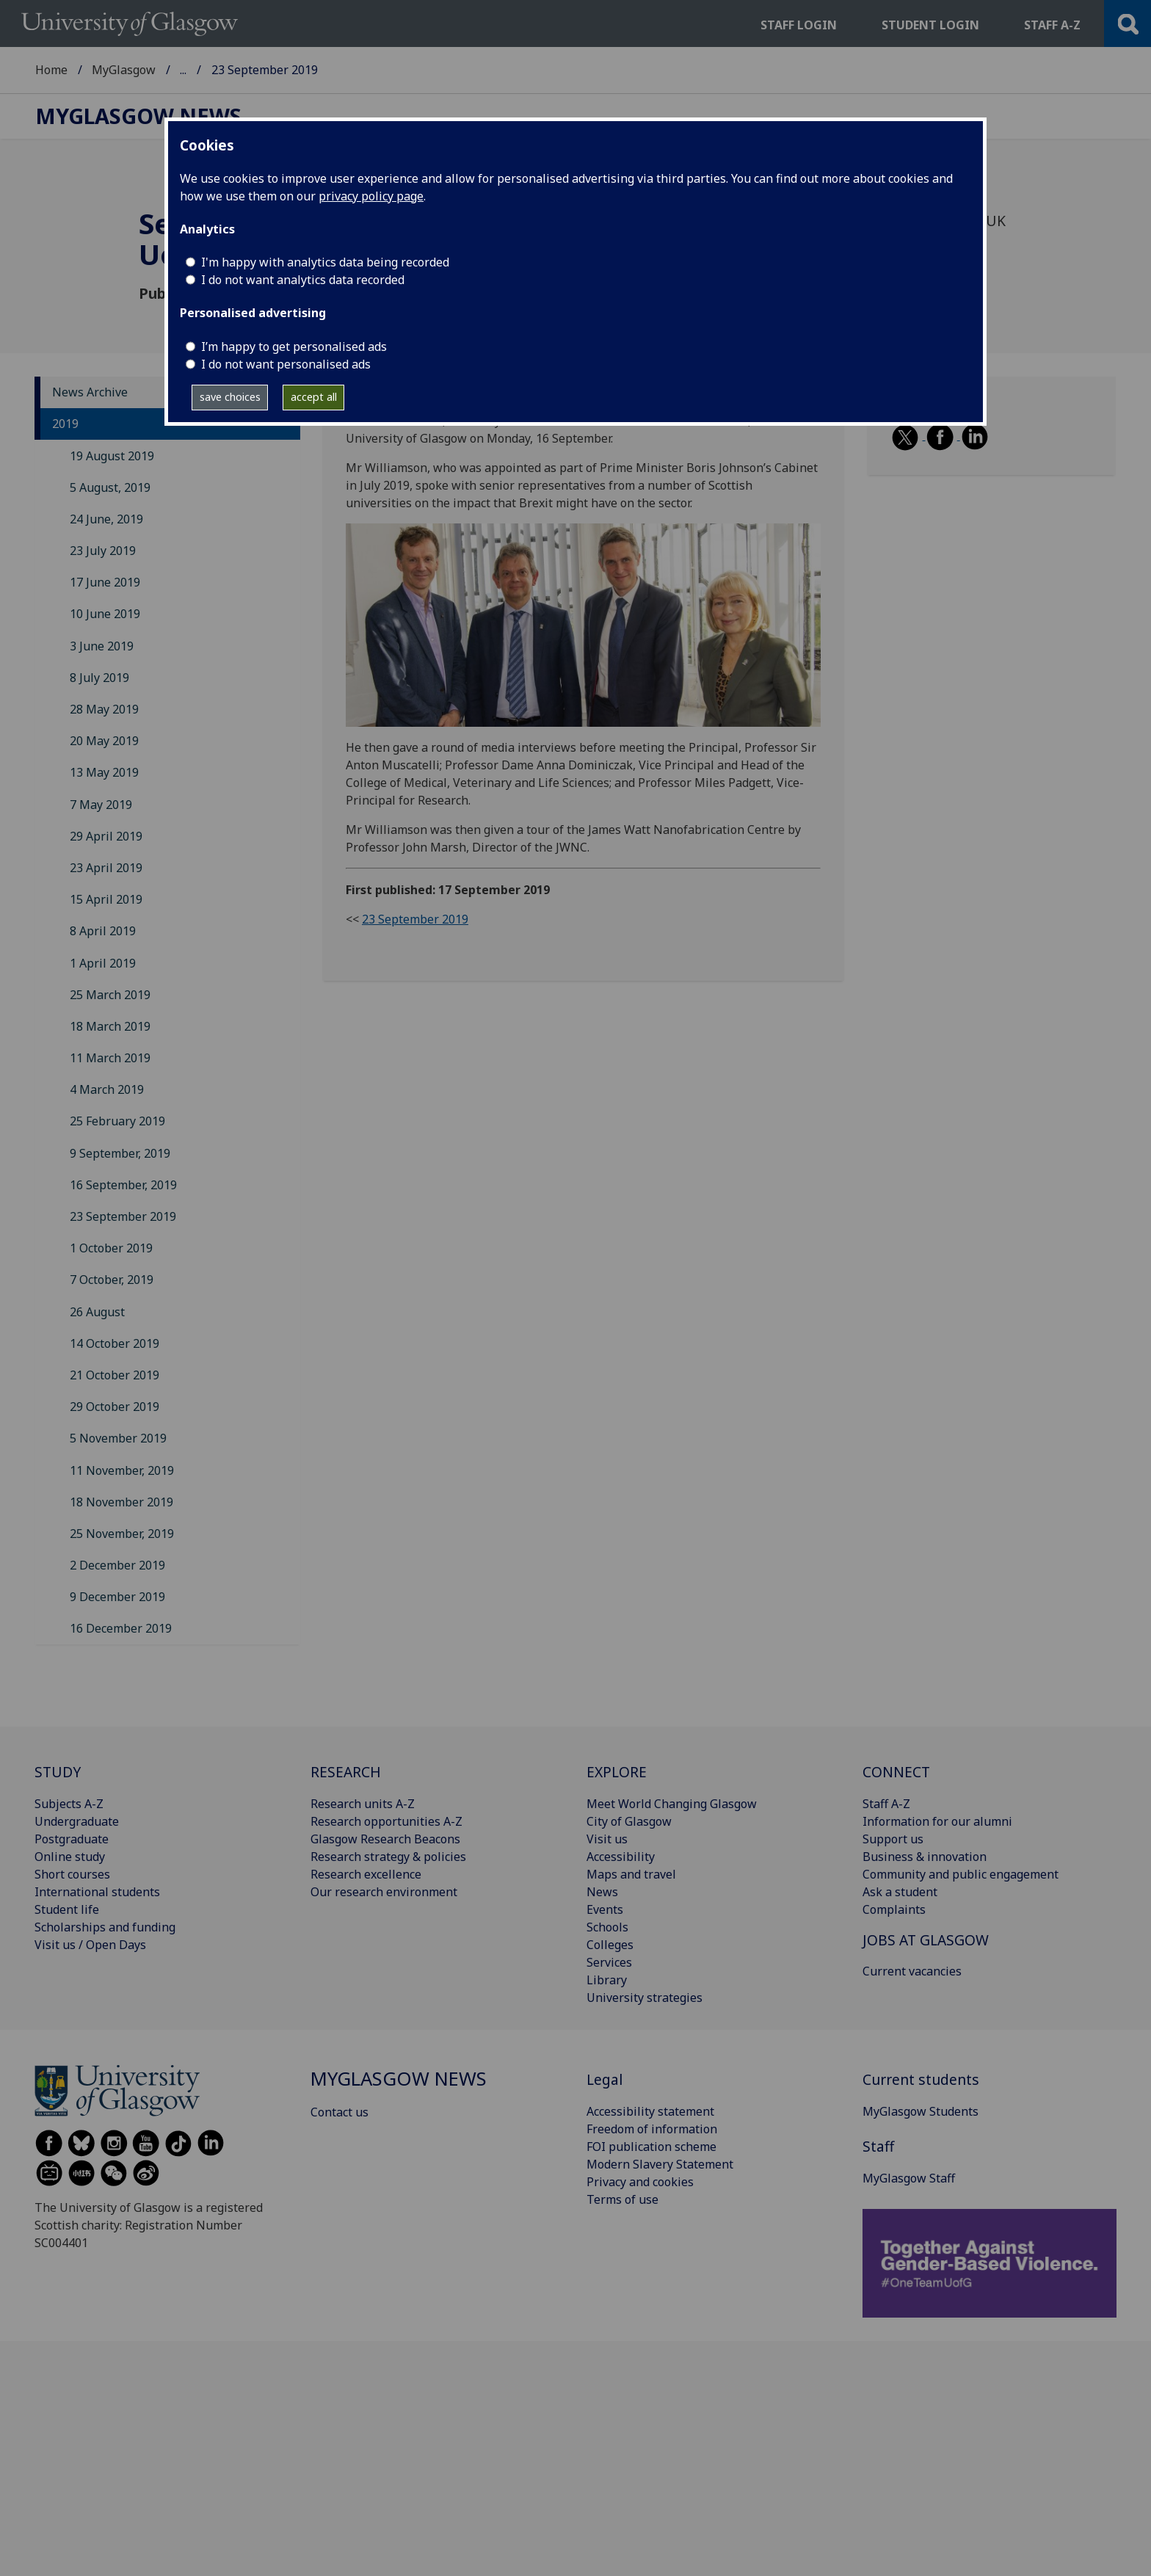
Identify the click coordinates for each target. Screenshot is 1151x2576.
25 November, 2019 (122, 1533)
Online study (70, 1856)
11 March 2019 (110, 1058)
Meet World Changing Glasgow (672, 1804)
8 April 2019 (103, 931)
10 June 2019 (105, 614)
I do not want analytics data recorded (302, 280)
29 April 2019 (106, 836)
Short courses (72, 1874)
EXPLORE (617, 1772)
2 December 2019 (117, 1565)
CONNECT (896, 1772)
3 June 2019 (102, 646)
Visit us (607, 1839)
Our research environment (384, 1892)
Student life (67, 1909)
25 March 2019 (110, 995)
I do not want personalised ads (286, 364)
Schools (607, 1927)
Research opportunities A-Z (386, 1821)
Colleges (610, 1945)
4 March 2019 (107, 1089)
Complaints (894, 1909)
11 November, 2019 (122, 1470)
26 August (97, 1312)
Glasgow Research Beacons (385, 1839)
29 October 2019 (114, 1406)
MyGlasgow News (229, 70)
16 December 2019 (121, 1628)
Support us (893, 1839)
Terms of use (622, 2199)
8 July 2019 (99, 678)
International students (97, 1892)
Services (609, 1962)
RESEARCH (346, 1772)
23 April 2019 (106, 868)
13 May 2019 (104, 772)
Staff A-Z (886, 1804)
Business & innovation (925, 1856)
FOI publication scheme (651, 2146)
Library (607, 1980)
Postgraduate (72, 1839)
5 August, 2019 (110, 487)
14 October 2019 (114, 1343)
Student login (930, 25)
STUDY (58, 1772)
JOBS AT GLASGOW (926, 1940)
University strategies (644, 1997)
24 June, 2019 (106, 519)
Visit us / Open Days (90, 1945)
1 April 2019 (103, 963)
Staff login (798, 25)
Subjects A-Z (69, 1804)
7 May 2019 (101, 805)
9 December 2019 (117, 1597)
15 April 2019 (106, 899)
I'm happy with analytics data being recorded (325, 262)
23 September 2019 (123, 1216)
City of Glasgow (629, 1821)
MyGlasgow (124, 70)
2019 (65, 424)
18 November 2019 (121, 1502)
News (602, 1892)
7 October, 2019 (111, 1279)
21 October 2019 (114, 1375)
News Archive (90, 392)
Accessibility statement (650, 2111)
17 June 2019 (105, 582)
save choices (230, 397)
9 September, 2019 (120, 1153)
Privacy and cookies (640, 2182)
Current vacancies (912, 1971)
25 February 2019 (117, 1121)
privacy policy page (371, 196)
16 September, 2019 (123, 1185)
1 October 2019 (111, 1248)
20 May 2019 (104, 741)
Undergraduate (77, 1821)
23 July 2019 (103, 551)
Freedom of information (652, 2129)
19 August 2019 (112, 456)
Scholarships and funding (105, 1927)
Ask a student (900, 1892)
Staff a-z (1052, 25)
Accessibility (621, 1856)
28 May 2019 (104, 709)
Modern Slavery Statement (660, 2164)
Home (51, 70)
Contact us (339, 2112)
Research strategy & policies (388, 1856)
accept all (314, 397)
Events (605, 1909)
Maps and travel (631, 1874)
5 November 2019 (118, 1438)
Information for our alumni (937, 1821)
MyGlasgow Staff (909, 2178)
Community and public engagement (961, 1874)
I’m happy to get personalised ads (294, 346)
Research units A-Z (363, 1804)
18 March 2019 (110, 1026)
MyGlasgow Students (920, 2111)
